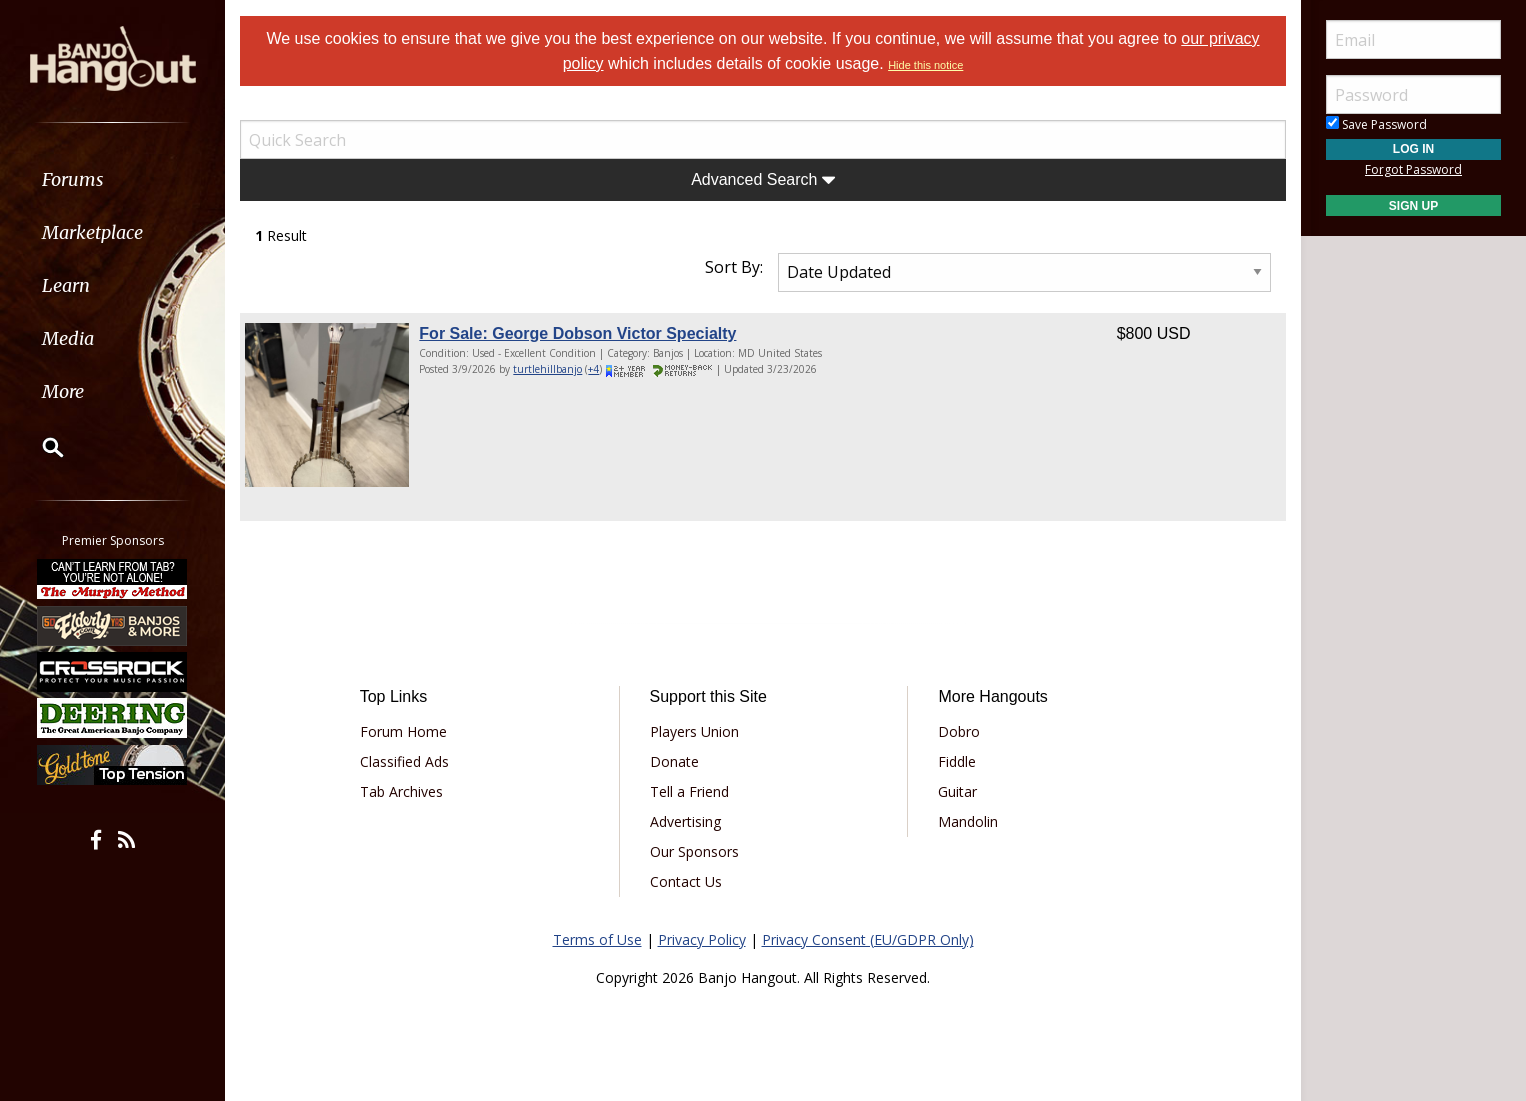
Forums (73, 179)
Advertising (685, 821)
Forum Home (403, 731)
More (63, 391)
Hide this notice (925, 65)
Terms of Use (597, 939)
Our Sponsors (694, 851)
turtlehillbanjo (547, 369)
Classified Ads (404, 761)
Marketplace (92, 232)
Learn (66, 285)
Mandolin (968, 821)
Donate (674, 761)
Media (68, 338)
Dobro (959, 731)
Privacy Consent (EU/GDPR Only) (868, 939)
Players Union (694, 731)
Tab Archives (401, 791)
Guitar (957, 791)
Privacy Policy (702, 939)
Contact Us (686, 881)
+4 (593, 369)
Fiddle (957, 761)
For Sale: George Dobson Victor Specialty (577, 333)
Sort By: (734, 267)
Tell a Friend (689, 791)
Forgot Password (1413, 169)
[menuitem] (112, 179)
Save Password (1376, 124)
